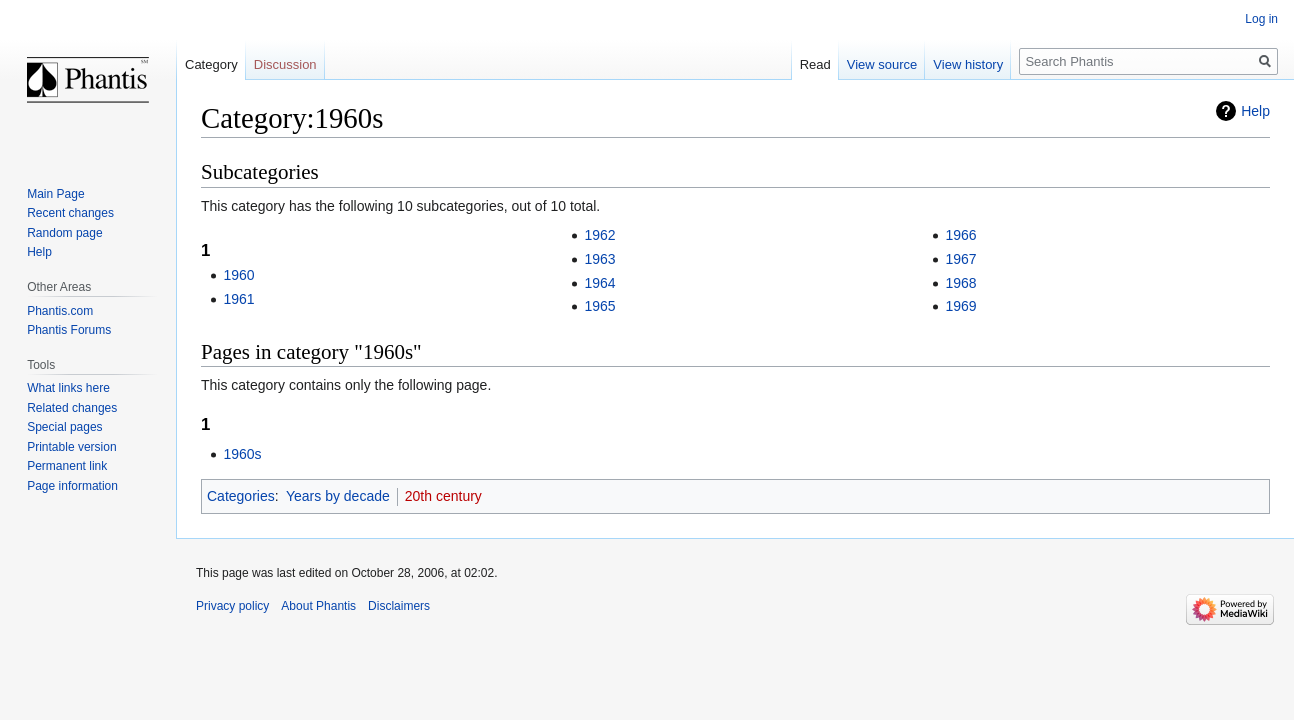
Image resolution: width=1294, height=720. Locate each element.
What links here (68, 388)
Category (211, 64)
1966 (960, 235)
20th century (443, 496)
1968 (960, 283)
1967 (960, 259)
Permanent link (67, 466)
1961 (238, 299)
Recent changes (70, 213)
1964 (599, 283)
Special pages (64, 427)
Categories (241, 496)
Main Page (55, 194)
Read (815, 64)
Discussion (285, 64)
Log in (1261, 19)
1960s (242, 454)
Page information (72, 486)
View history (968, 64)
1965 (599, 306)
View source (882, 64)
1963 (599, 259)
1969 (960, 306)
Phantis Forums (69, 330)
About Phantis (318, 606)
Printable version (71, 447)
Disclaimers (399, 606)
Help (1255, 111)
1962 (599, 235)
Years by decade (338, 496)
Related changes (72, 408)
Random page (64, 233)
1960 (238, 275)
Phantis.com (60, 311)
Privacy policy (232, 606)
